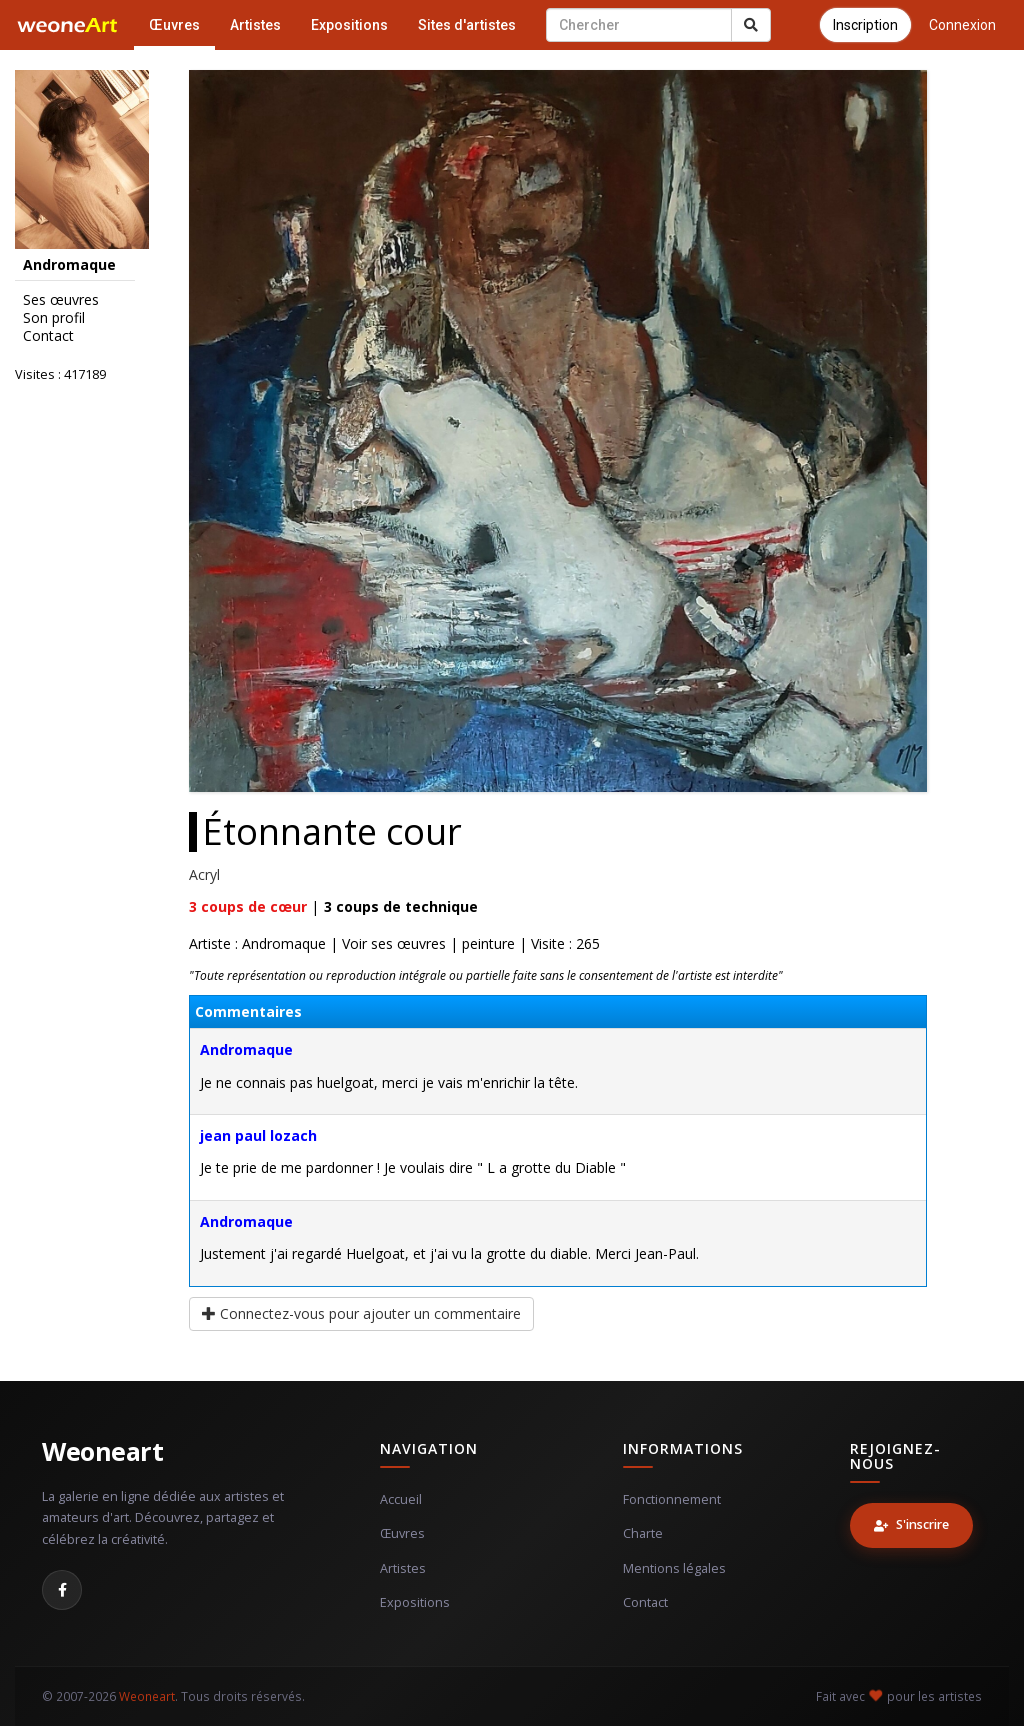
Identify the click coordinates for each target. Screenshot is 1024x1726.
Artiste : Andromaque (257, 943)
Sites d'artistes (467, 25)
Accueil (401, 1499)
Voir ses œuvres (394, 943)
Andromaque (246, 1049)
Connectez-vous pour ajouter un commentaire (361, 1313)
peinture (488, 943)
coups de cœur (248, 906)
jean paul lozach (258, 1135)
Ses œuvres (61, 300)
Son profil (54, 318)
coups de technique (401, 906)
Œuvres (174, 25)
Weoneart (102, 1451)
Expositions (349, 25)
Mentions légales (674, 1568)
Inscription (865, 25)
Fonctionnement (672, 1499)
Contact (48, 336)
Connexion (962, 25)
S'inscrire (911, 1524)
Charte (643, 1533)
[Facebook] (62, 1590)
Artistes (255, 25)
